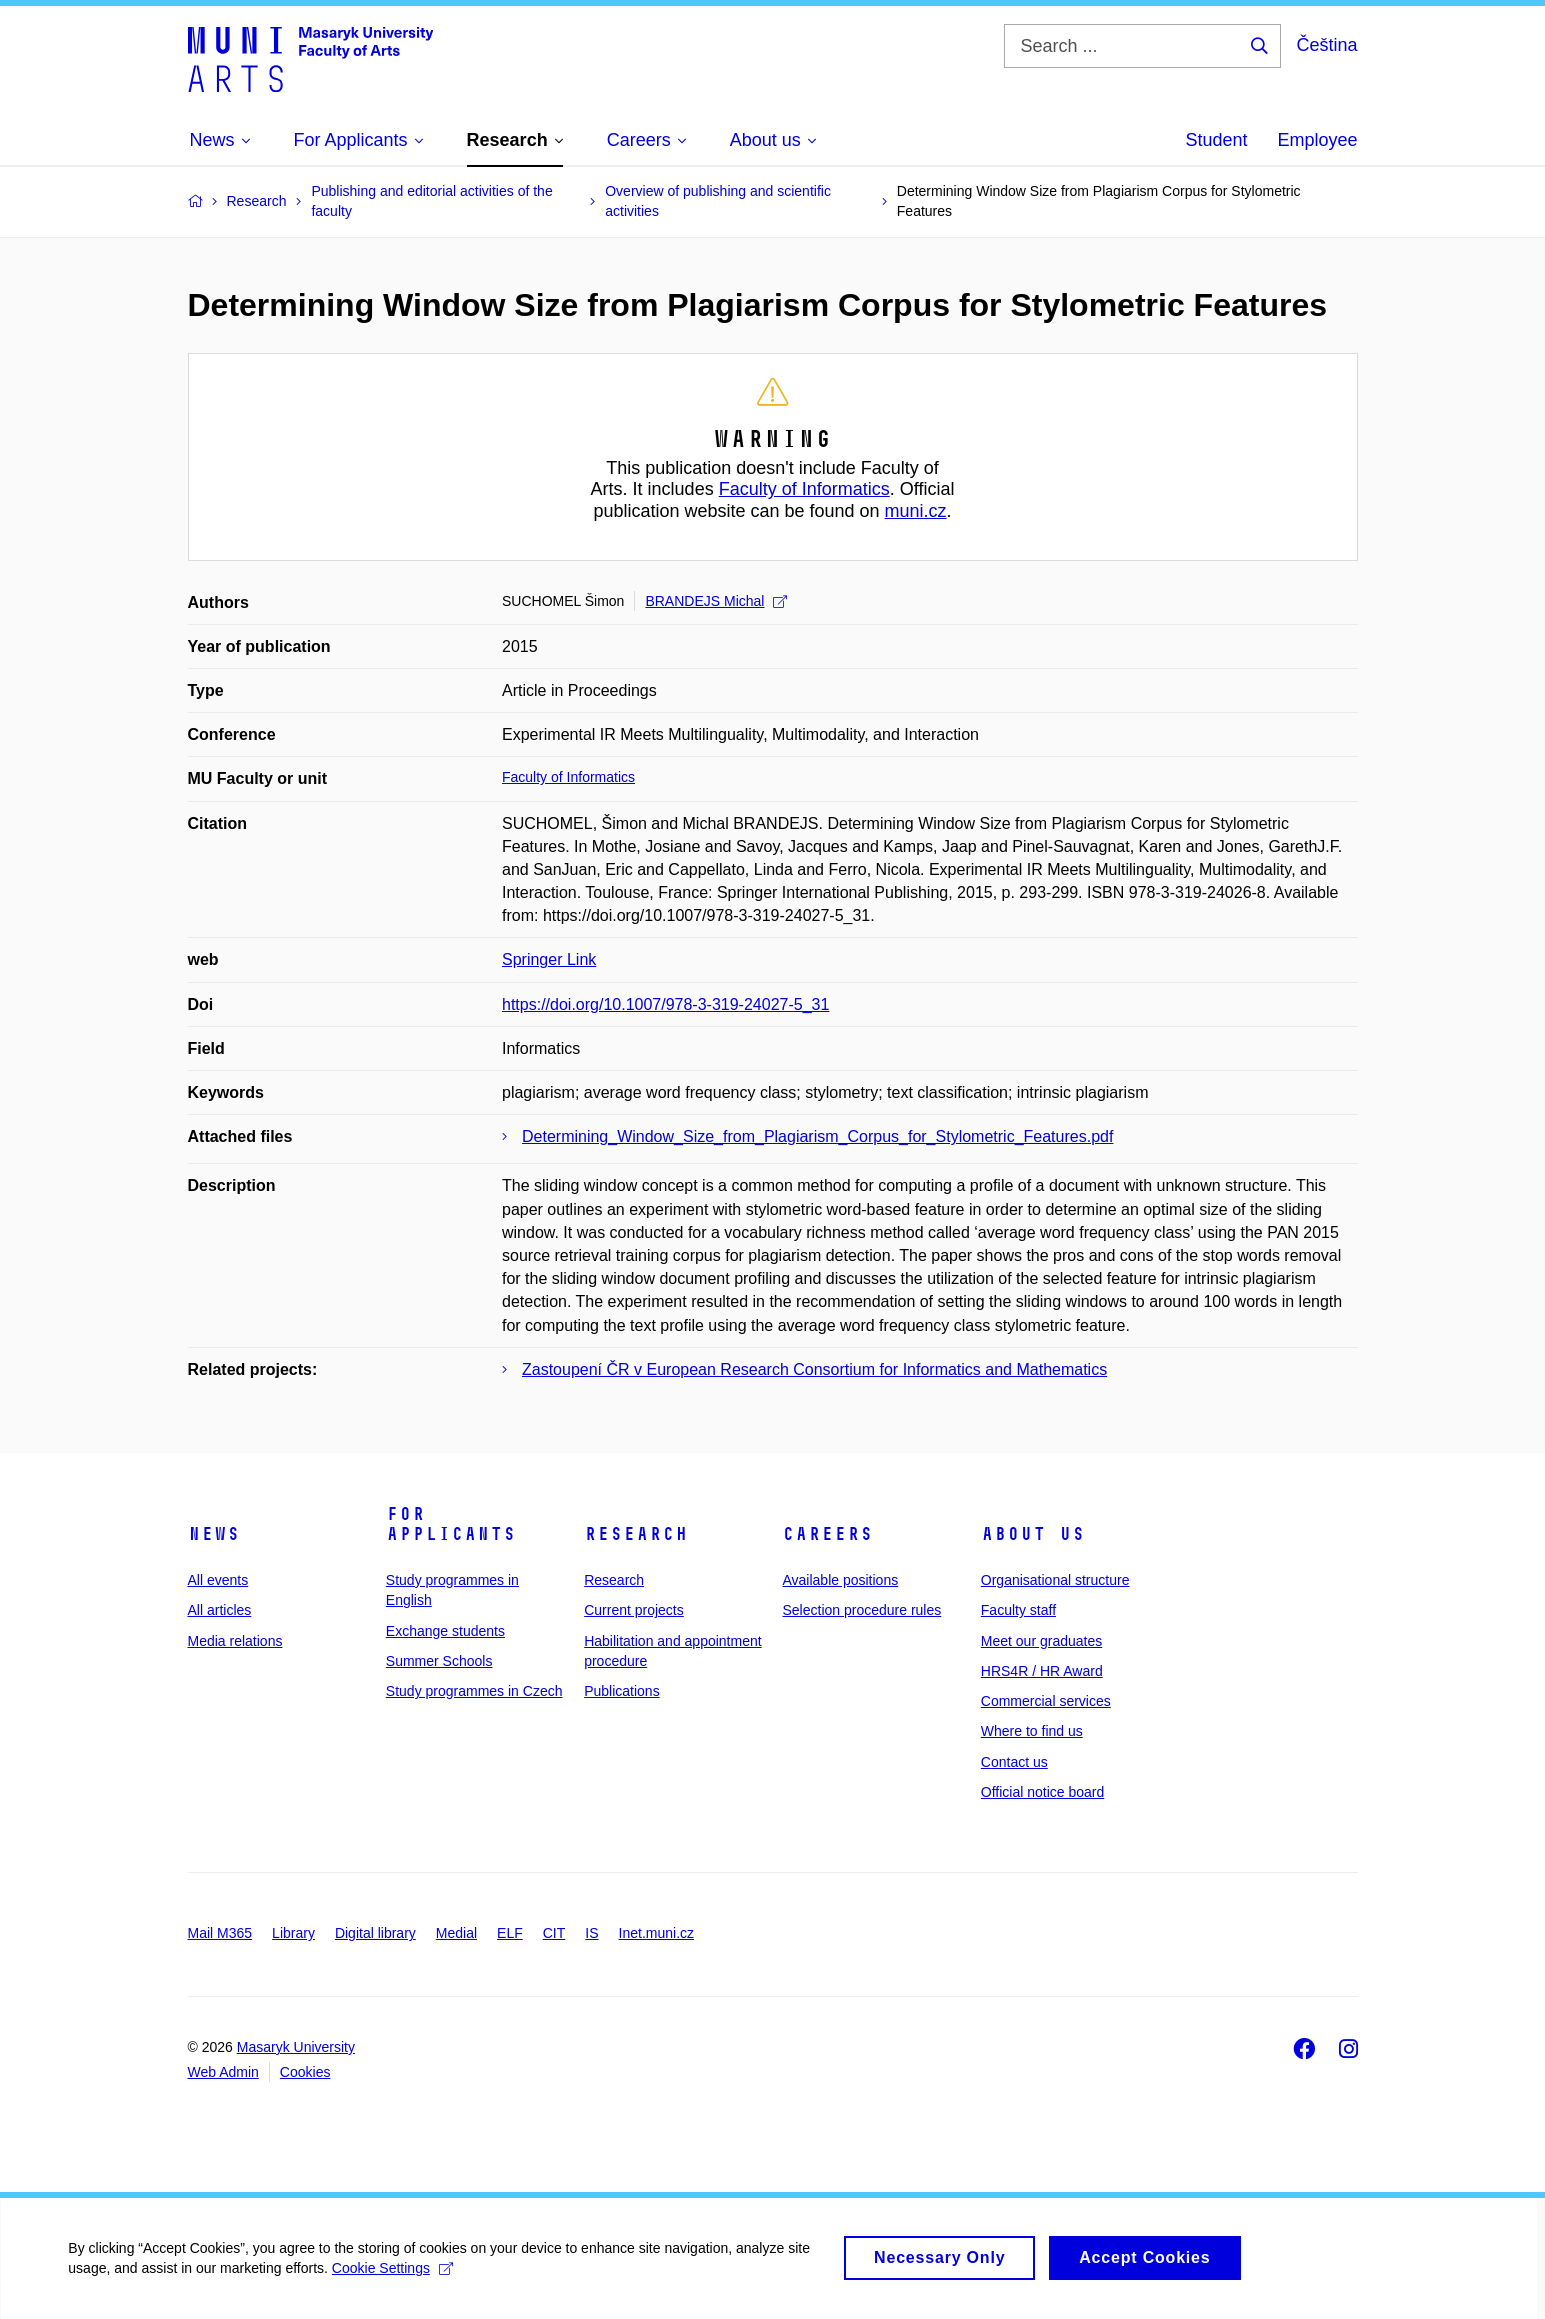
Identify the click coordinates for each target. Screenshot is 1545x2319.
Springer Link (549, 959)
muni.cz (916, 511)
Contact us (1014, 1762)
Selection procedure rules (861, 1610)
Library (293, 1933)
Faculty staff (1018, 1610)
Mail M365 (220, 1933)
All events (218, 1580)
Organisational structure (1055, 1580)
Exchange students (445, 1631)
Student (1216, 140)
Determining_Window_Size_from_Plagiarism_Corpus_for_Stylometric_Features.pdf (817, 1136)
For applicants (451, 1524)
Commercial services (1046, 1701)
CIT (554, 1933)
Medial (456, 1933)
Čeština (1326, 45)
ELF (510, 1933)
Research (636, 1534)
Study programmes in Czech (474, 1691)
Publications (622, 1691)
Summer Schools (439, 1661)
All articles (220, 1610)
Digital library (375, 1933)
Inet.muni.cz (656, 1933)
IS (591, 1933)
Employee (1317, 140)
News (214, 1534)
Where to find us (1032, 1731)
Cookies (305, 2072)
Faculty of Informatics (804, 489)
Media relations (235, 1641)
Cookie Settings (394, 2279)
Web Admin (223, 2072)
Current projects (634, 1610)
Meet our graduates (1041, 1641)
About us (1033, 1534)
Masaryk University (296, 2047)
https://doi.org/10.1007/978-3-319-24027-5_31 (665, 1004)
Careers (827, 1534)
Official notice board (1042, 1792)
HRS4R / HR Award (1042, 1671)
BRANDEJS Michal (716, 601)
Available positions (840, 1580)
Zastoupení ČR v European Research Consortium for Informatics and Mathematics (814, 1369)
